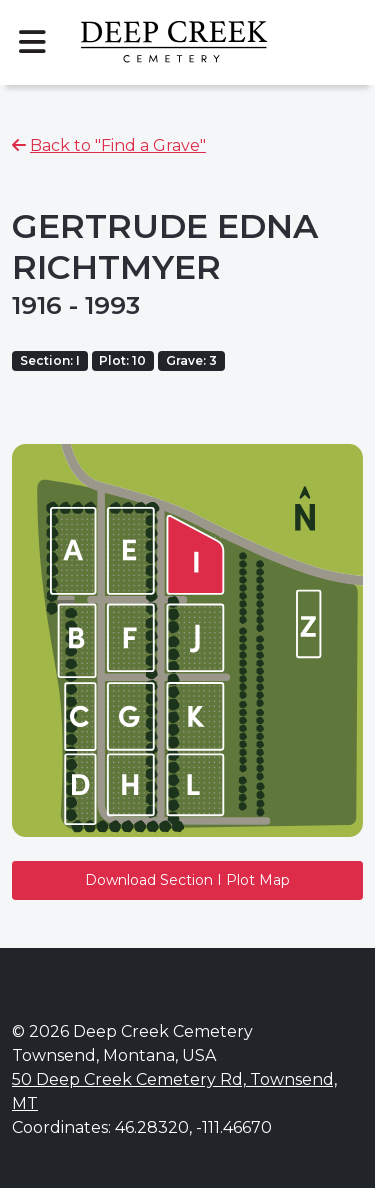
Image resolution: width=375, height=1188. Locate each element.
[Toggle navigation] (32, 42)
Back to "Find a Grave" (118, 145)
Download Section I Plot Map (187, 880)
